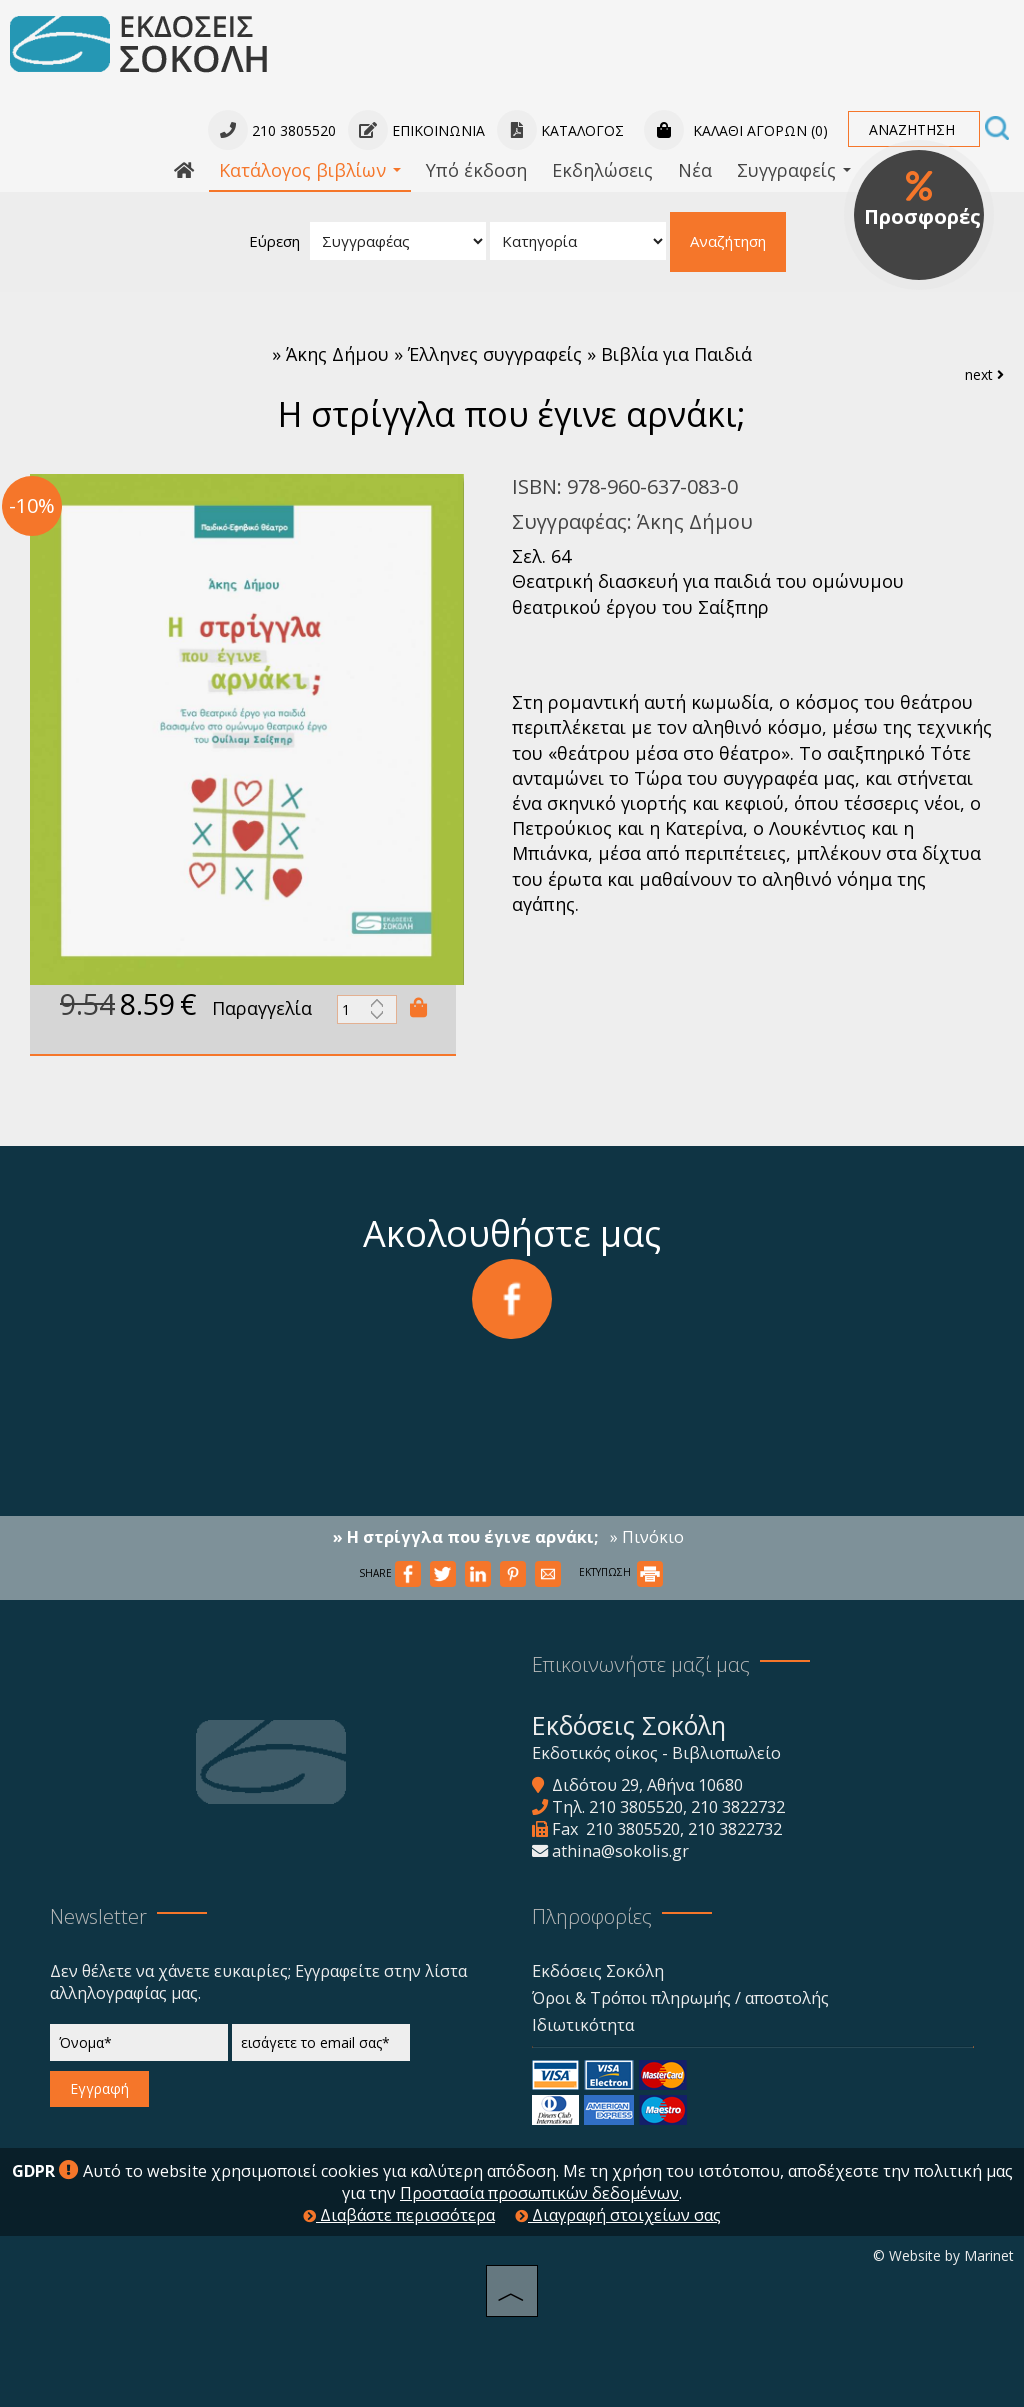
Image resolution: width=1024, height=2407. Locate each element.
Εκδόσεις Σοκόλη (598, 1971)
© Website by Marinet (943, 2255)
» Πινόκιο (647, 1537)
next (984, 374)
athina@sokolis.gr (620, 1851)
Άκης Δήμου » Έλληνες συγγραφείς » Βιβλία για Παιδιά (519, 354)
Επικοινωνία (416, 130)
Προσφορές (922, 200)
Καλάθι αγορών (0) (736, 130)
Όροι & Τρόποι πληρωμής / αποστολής (680, 1998)
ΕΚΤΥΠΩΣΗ (621, 1572)
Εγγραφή (99, 2088)
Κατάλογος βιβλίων (310, 170)
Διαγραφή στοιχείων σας (618, 2215)
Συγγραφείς (794, 170)
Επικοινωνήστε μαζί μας (641, 1664)
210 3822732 (738, 1807)
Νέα (695, 170)
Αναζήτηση (728, 241)
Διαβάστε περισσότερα (399, 2215)
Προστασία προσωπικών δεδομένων (539, 2193)
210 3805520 (636, 1807)
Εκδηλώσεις (602, 170)
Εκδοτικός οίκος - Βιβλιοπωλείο (656, 1753)
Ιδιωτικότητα (583, 2025)
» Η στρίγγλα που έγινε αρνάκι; (465, 1537)
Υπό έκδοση (476, 170)
